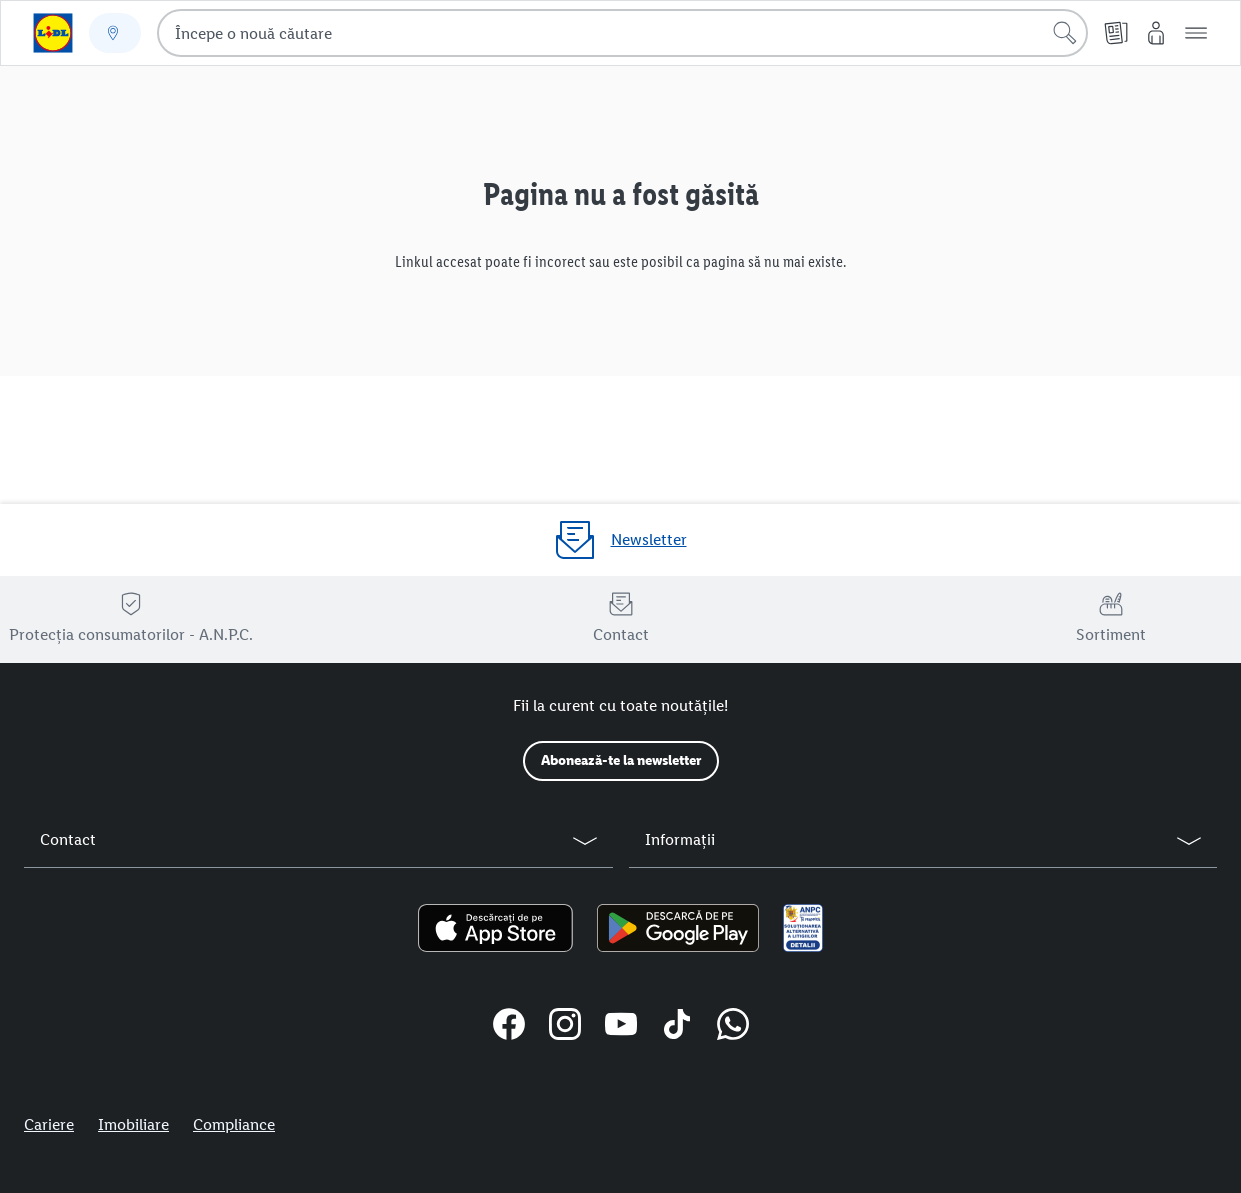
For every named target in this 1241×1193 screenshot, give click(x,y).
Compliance (234, 1124)
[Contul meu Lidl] (1156, 33)
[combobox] (622, 33)
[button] (1196, 33)
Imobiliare (133, 1124)
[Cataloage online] (1116, 33)
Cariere (49, 1124)
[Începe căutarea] (1065, 33)
